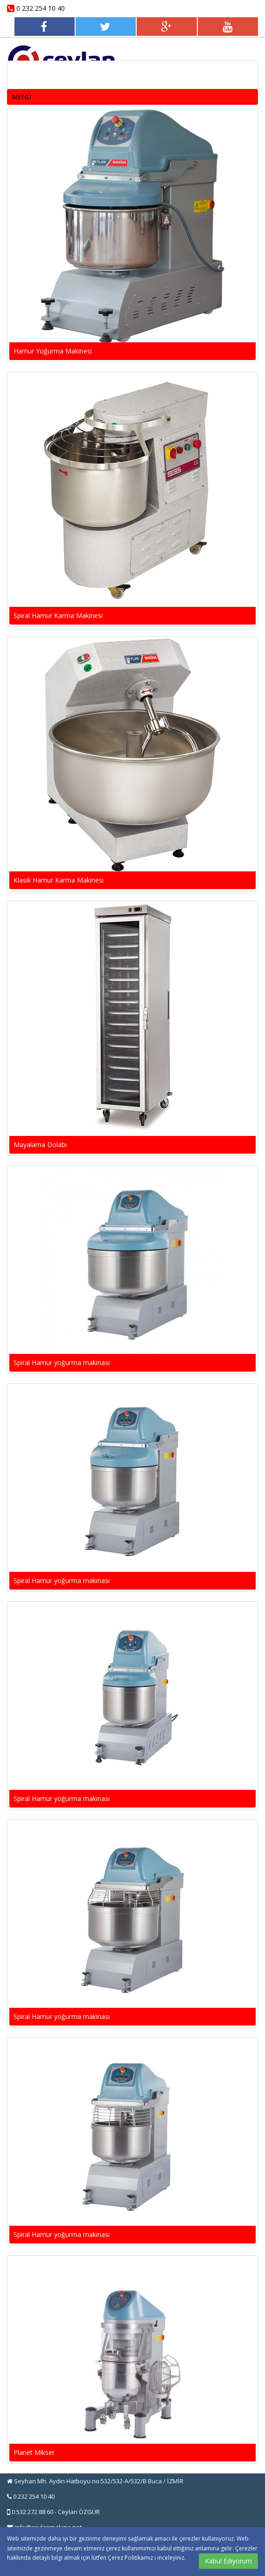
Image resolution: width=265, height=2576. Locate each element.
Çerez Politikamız (131, 2558)
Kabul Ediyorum (228, 2560)
